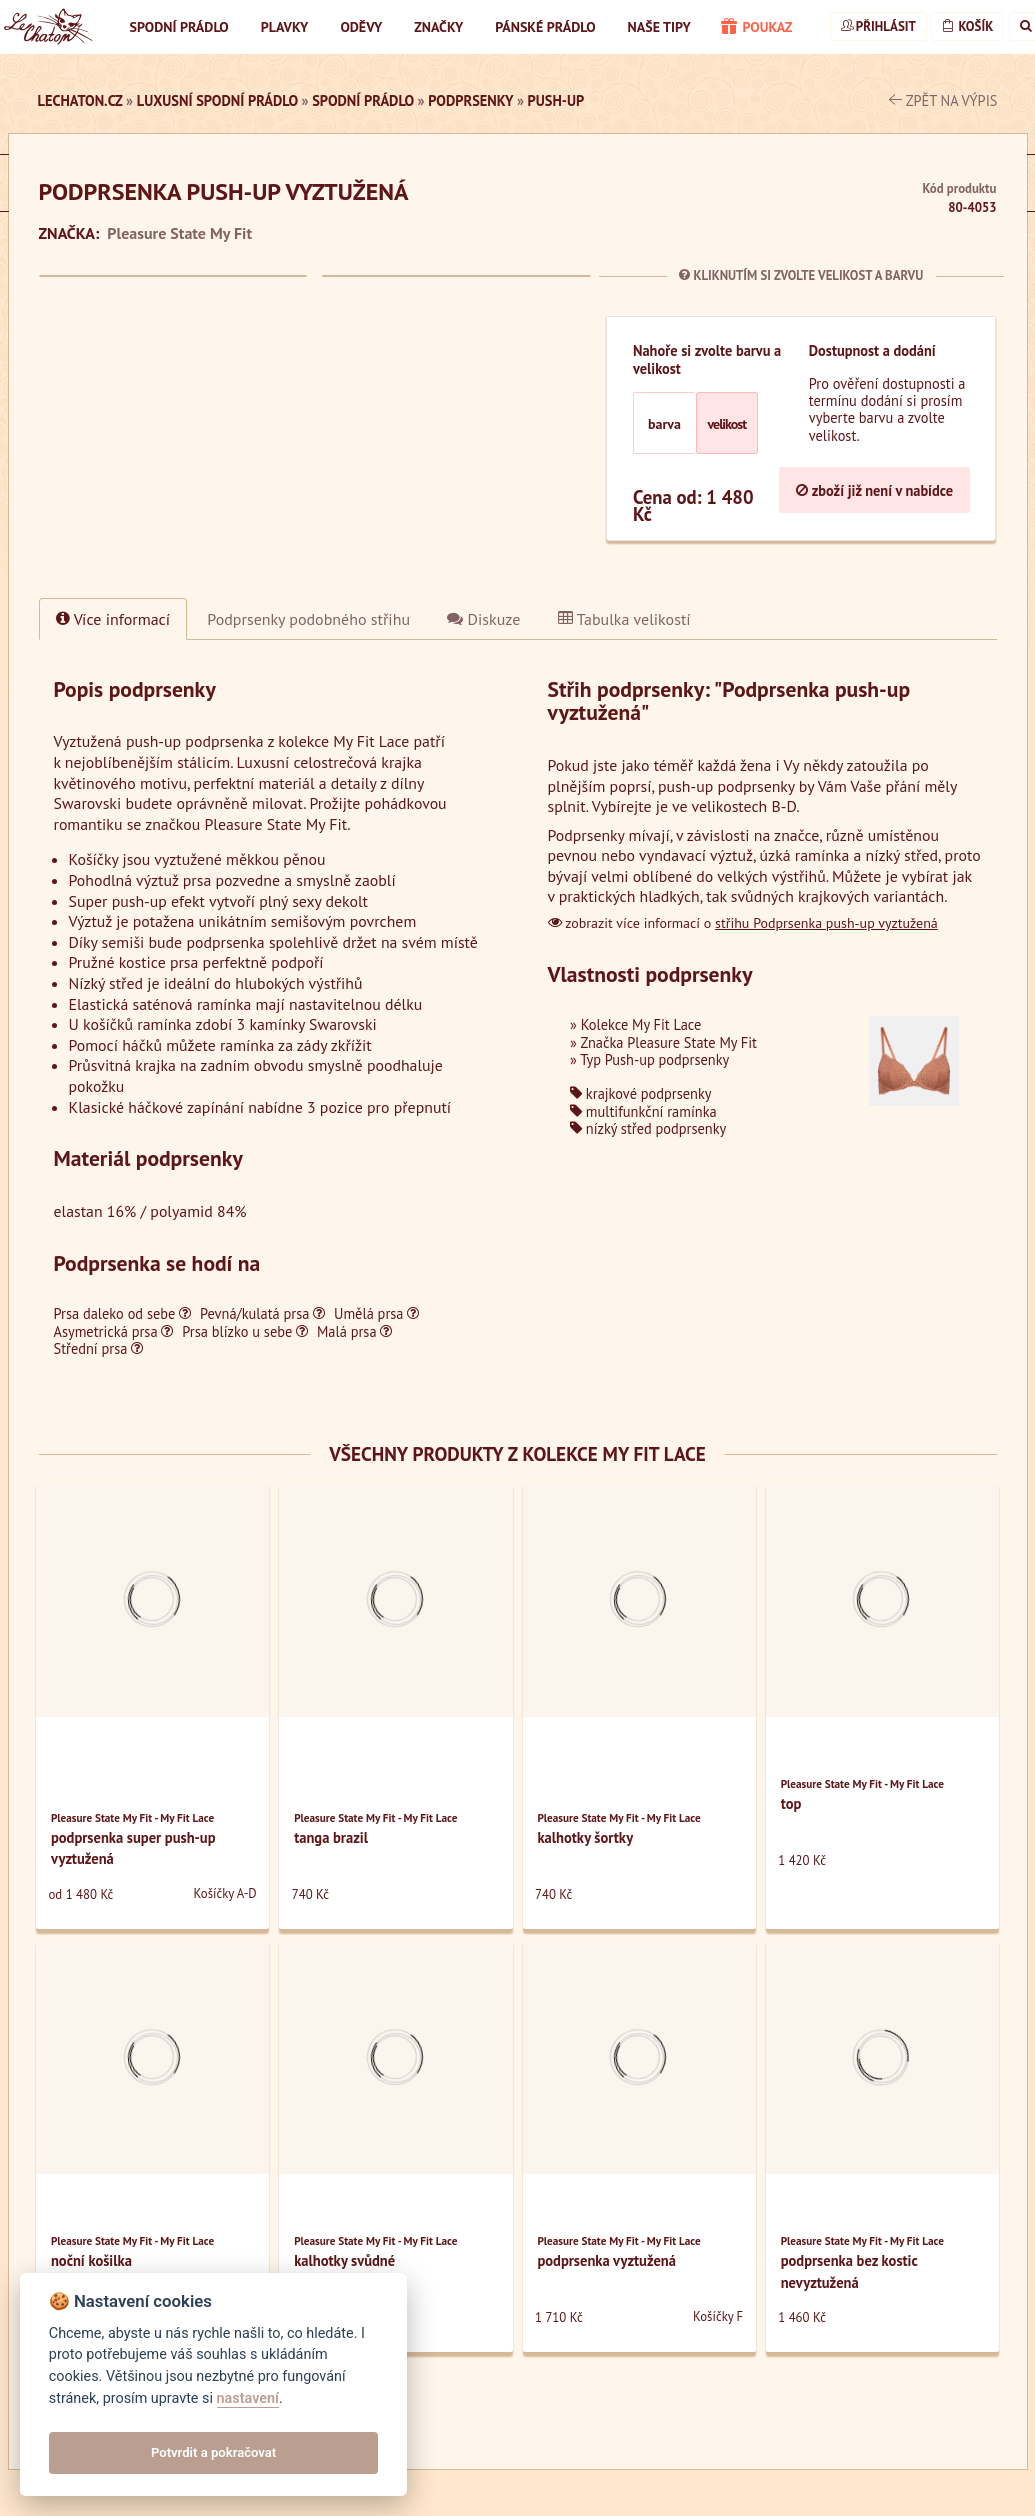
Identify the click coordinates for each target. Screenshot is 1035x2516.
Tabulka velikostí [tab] (624, 619)
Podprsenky (470, 100)
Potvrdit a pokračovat (213, 2452)
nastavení (248, 2398)
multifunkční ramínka (643, 1111)
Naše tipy (659, 27)
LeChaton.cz (80, 100)
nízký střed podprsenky (648, 1128)
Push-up (556, 100)
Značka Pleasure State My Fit (668, 1042)
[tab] (308, 619)
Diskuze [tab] (483, 619)
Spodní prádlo (179, 27)
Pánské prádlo (545, 27)
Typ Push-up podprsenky (654, 1059)
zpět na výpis (943, 100)
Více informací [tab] (113, 619)
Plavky (285, 27)
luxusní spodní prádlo (217, 100)
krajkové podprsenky (640, 1093)
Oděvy (361, 27)
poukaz (757, 28)
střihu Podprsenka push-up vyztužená (826, 923)
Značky (438, 27)
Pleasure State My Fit (179, 233)
